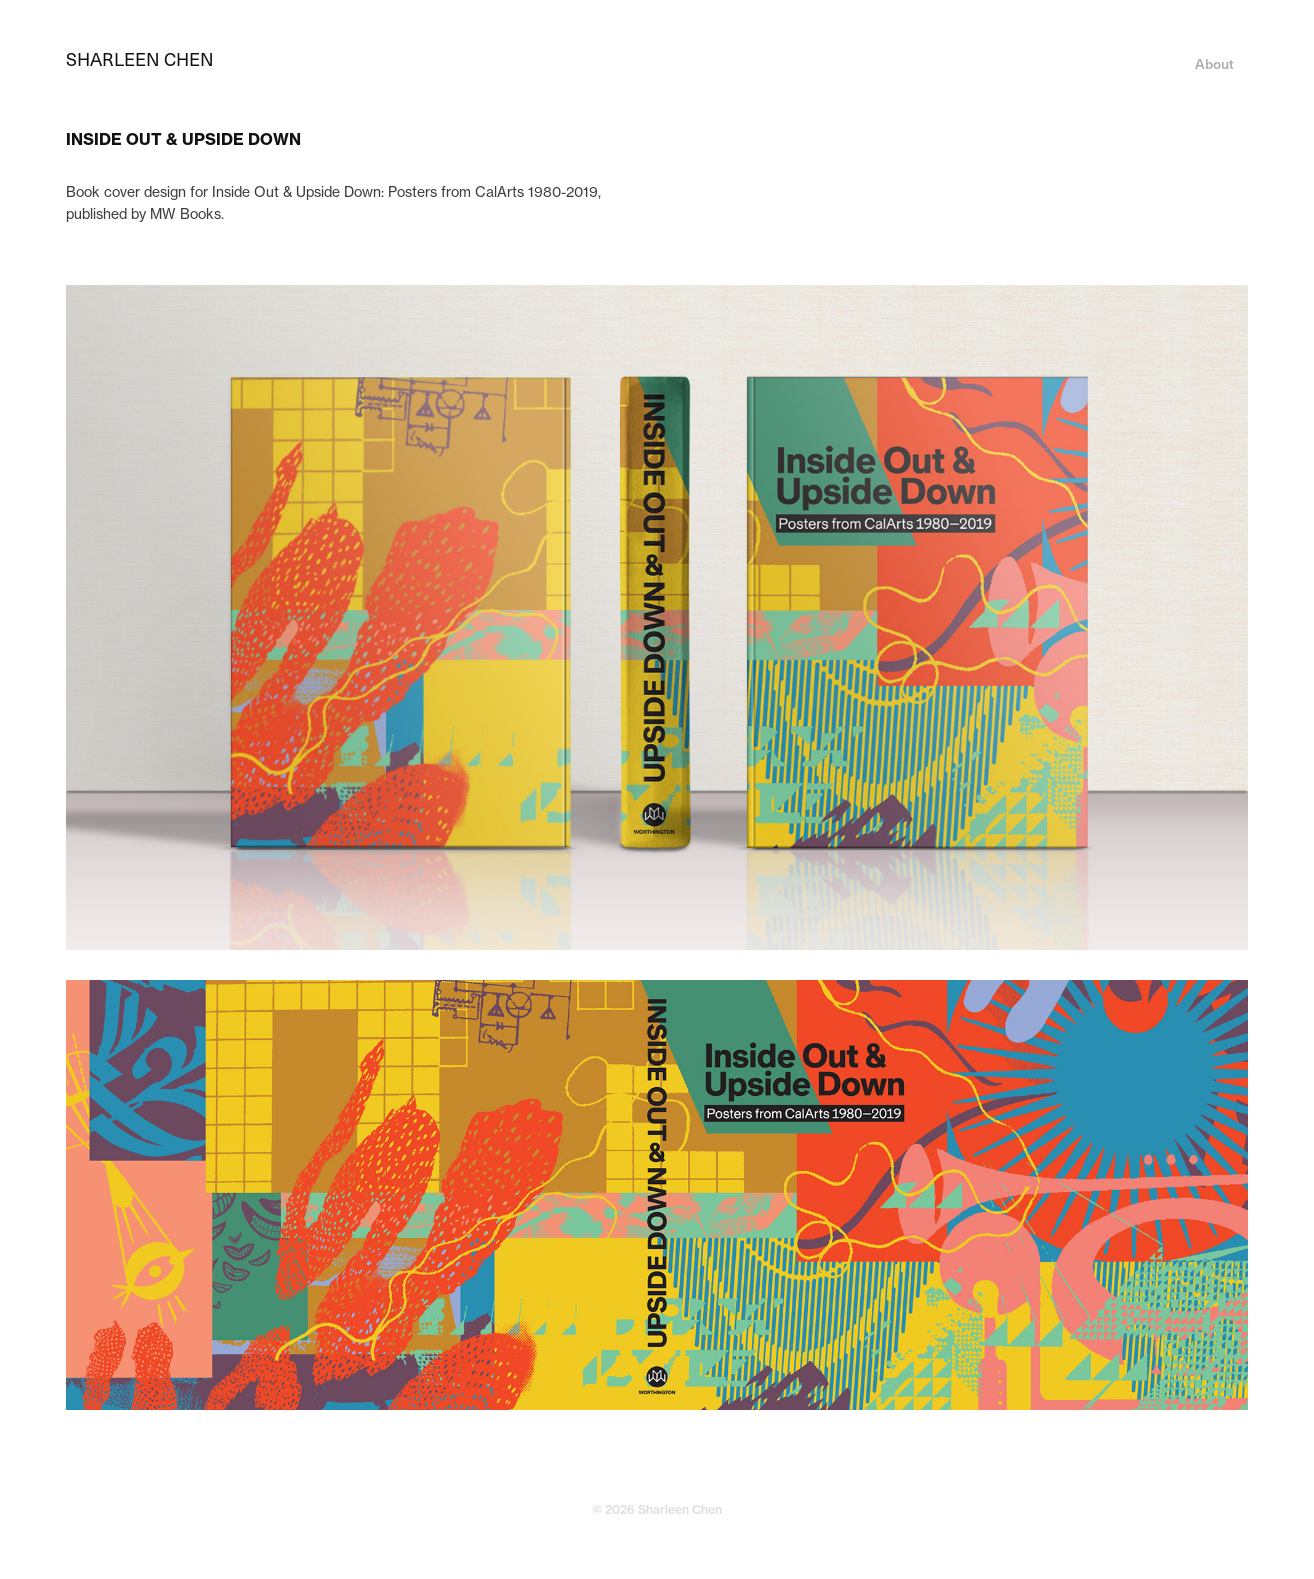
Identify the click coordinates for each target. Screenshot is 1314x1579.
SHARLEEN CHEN (140, 58)
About (1214, 63)
